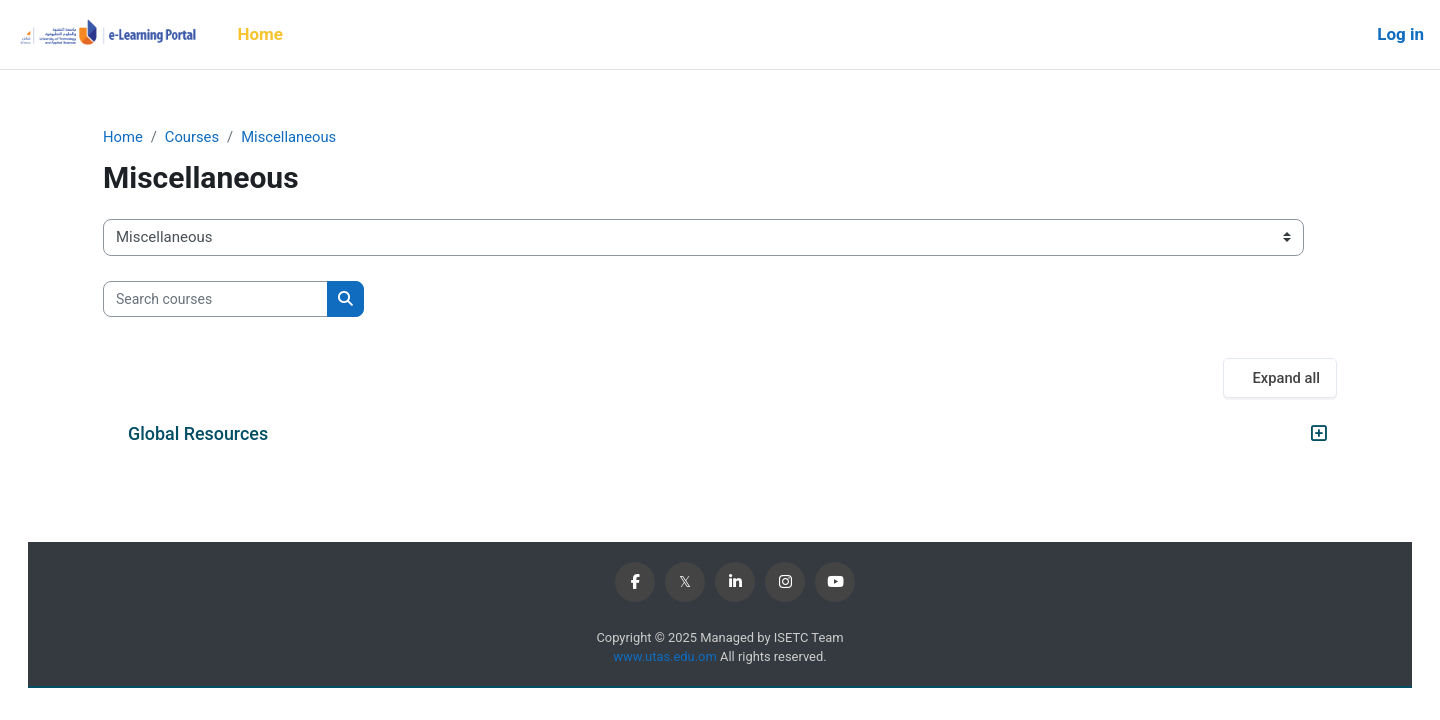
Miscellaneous (291, 137)
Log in (1400, 34)
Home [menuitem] (260, 34)
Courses (193, 137)
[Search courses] (215, 299)
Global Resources (198, 434)
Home (123, 137)
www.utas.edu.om (666, 657)
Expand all (1285, 379)
